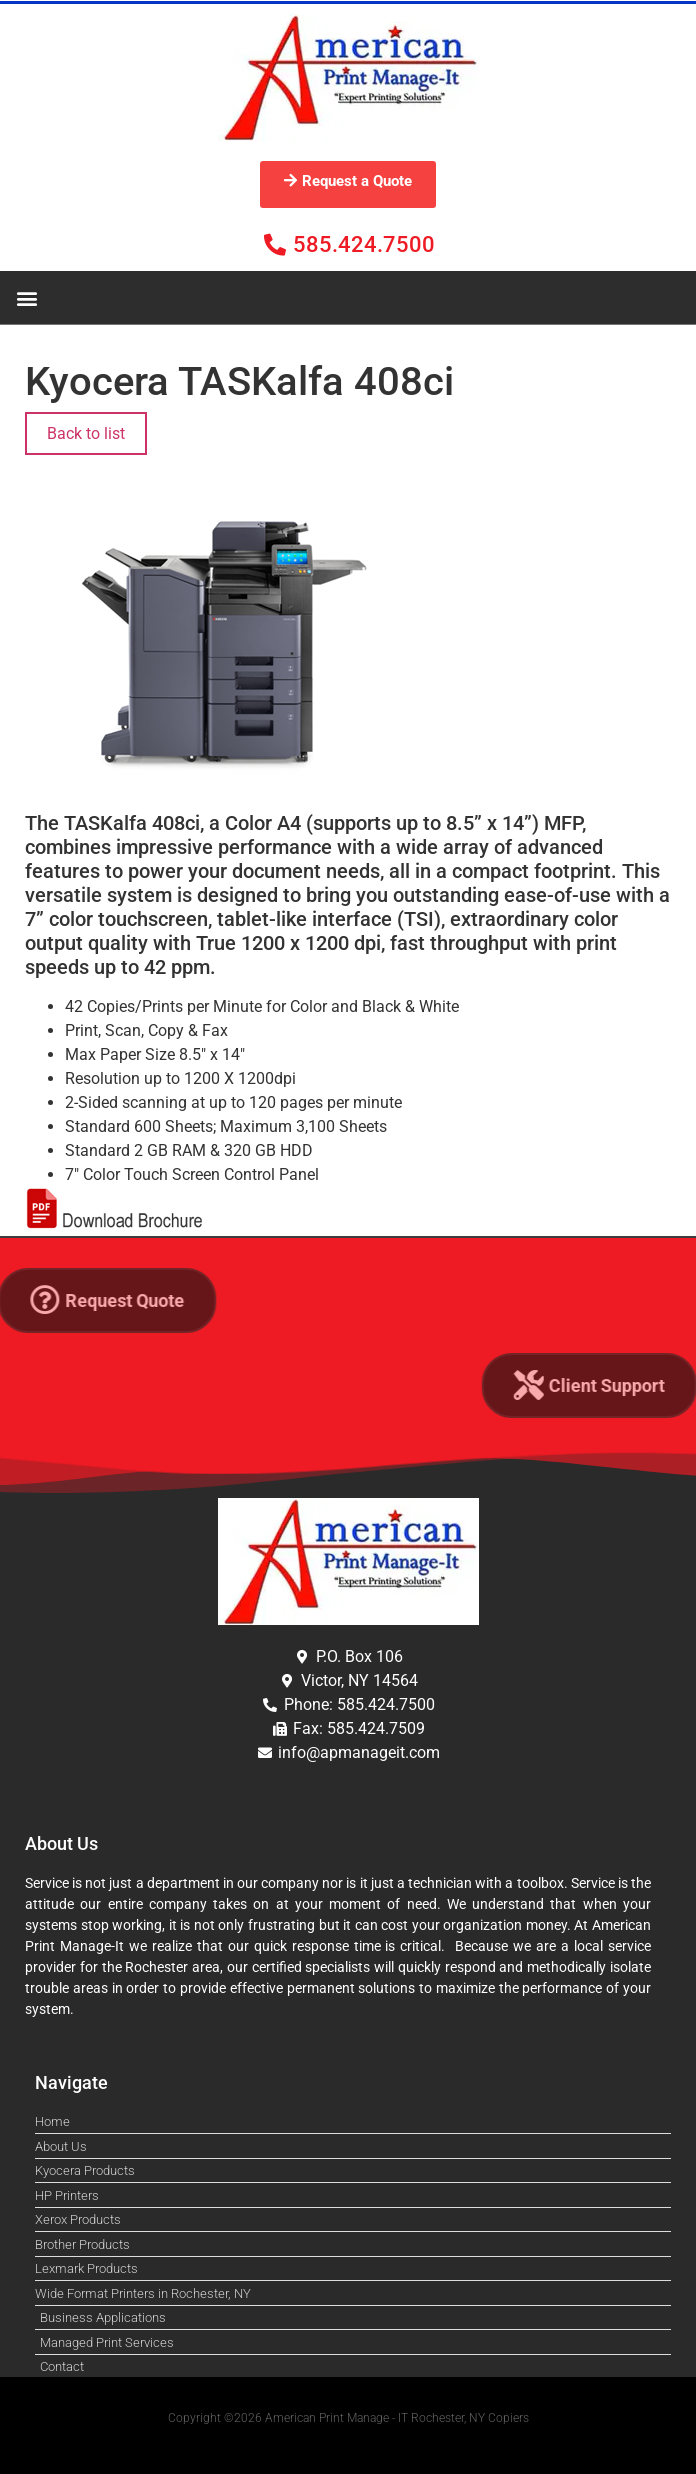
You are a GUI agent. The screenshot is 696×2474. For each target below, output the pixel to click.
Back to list (86, 433)
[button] (26, 297)
